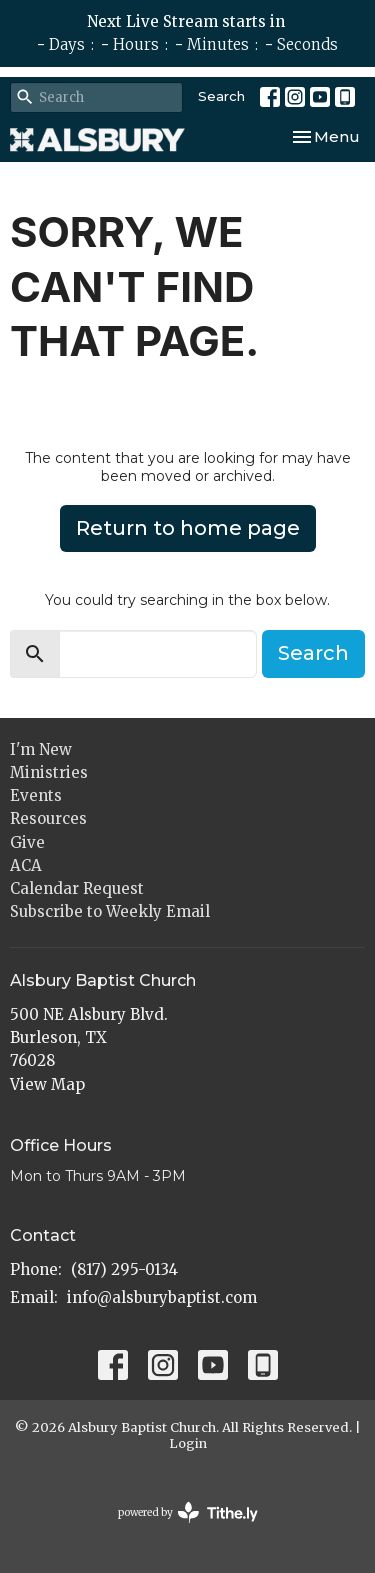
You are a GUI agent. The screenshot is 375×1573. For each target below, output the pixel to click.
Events (36, 795)
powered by (188, 1512)
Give (27, 842)
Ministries (49, 772)
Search (221, 96)
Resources (48, 818)
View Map (47, 1084)
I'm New (41, 749)
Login (188, 1443)
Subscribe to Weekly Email (110, 911)
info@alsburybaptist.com (162, 1297)
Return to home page (188, 528)
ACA (26, 865)
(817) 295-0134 (124, 1269)
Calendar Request (77, 888)
